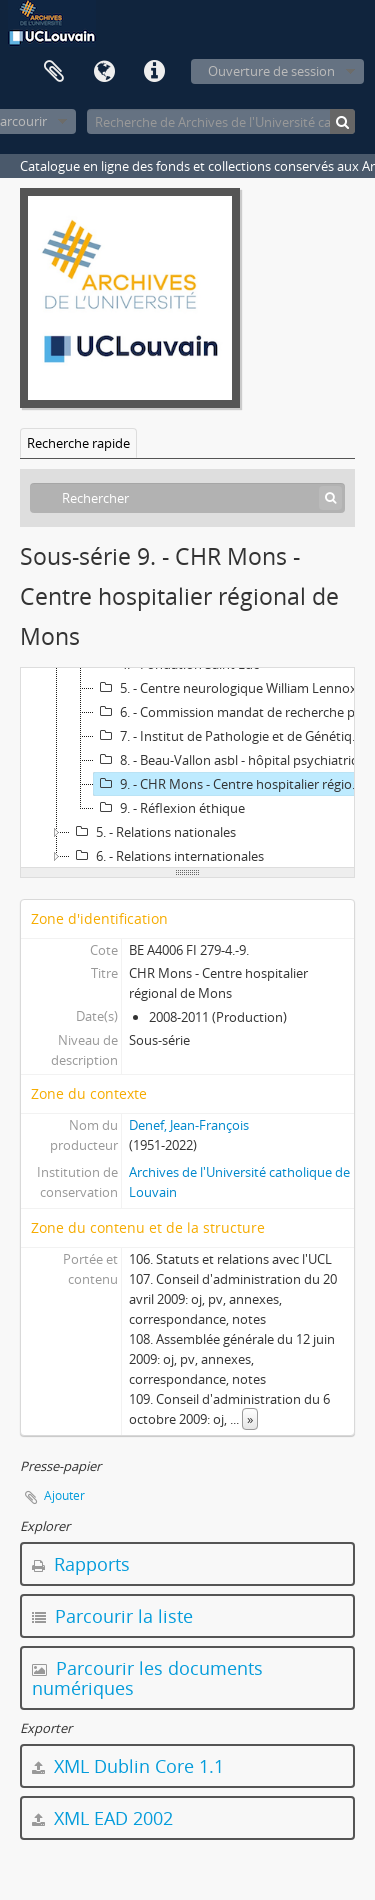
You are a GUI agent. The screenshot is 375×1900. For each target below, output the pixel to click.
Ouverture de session (271, 71)
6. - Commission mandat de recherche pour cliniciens (233, 712)
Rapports (81, 1564)
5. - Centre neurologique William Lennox (225, 688)
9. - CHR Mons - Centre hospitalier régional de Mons (233, 784)
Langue (104, 72)
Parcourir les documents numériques (147, 1678)
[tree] (187, 768)
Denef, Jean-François (189, 1125)
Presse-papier (54, 72)
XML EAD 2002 (102, 1818)
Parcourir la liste (112, 1616)
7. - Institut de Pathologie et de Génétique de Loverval (233, 736)
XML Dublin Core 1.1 (128, 1766)
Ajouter (64, 1495)
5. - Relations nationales (153, 832)
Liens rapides (154, 72)
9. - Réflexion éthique (169, 808)
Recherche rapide (78, 443)
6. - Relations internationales (167, 856)
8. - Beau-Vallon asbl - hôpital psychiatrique (233, 760)
